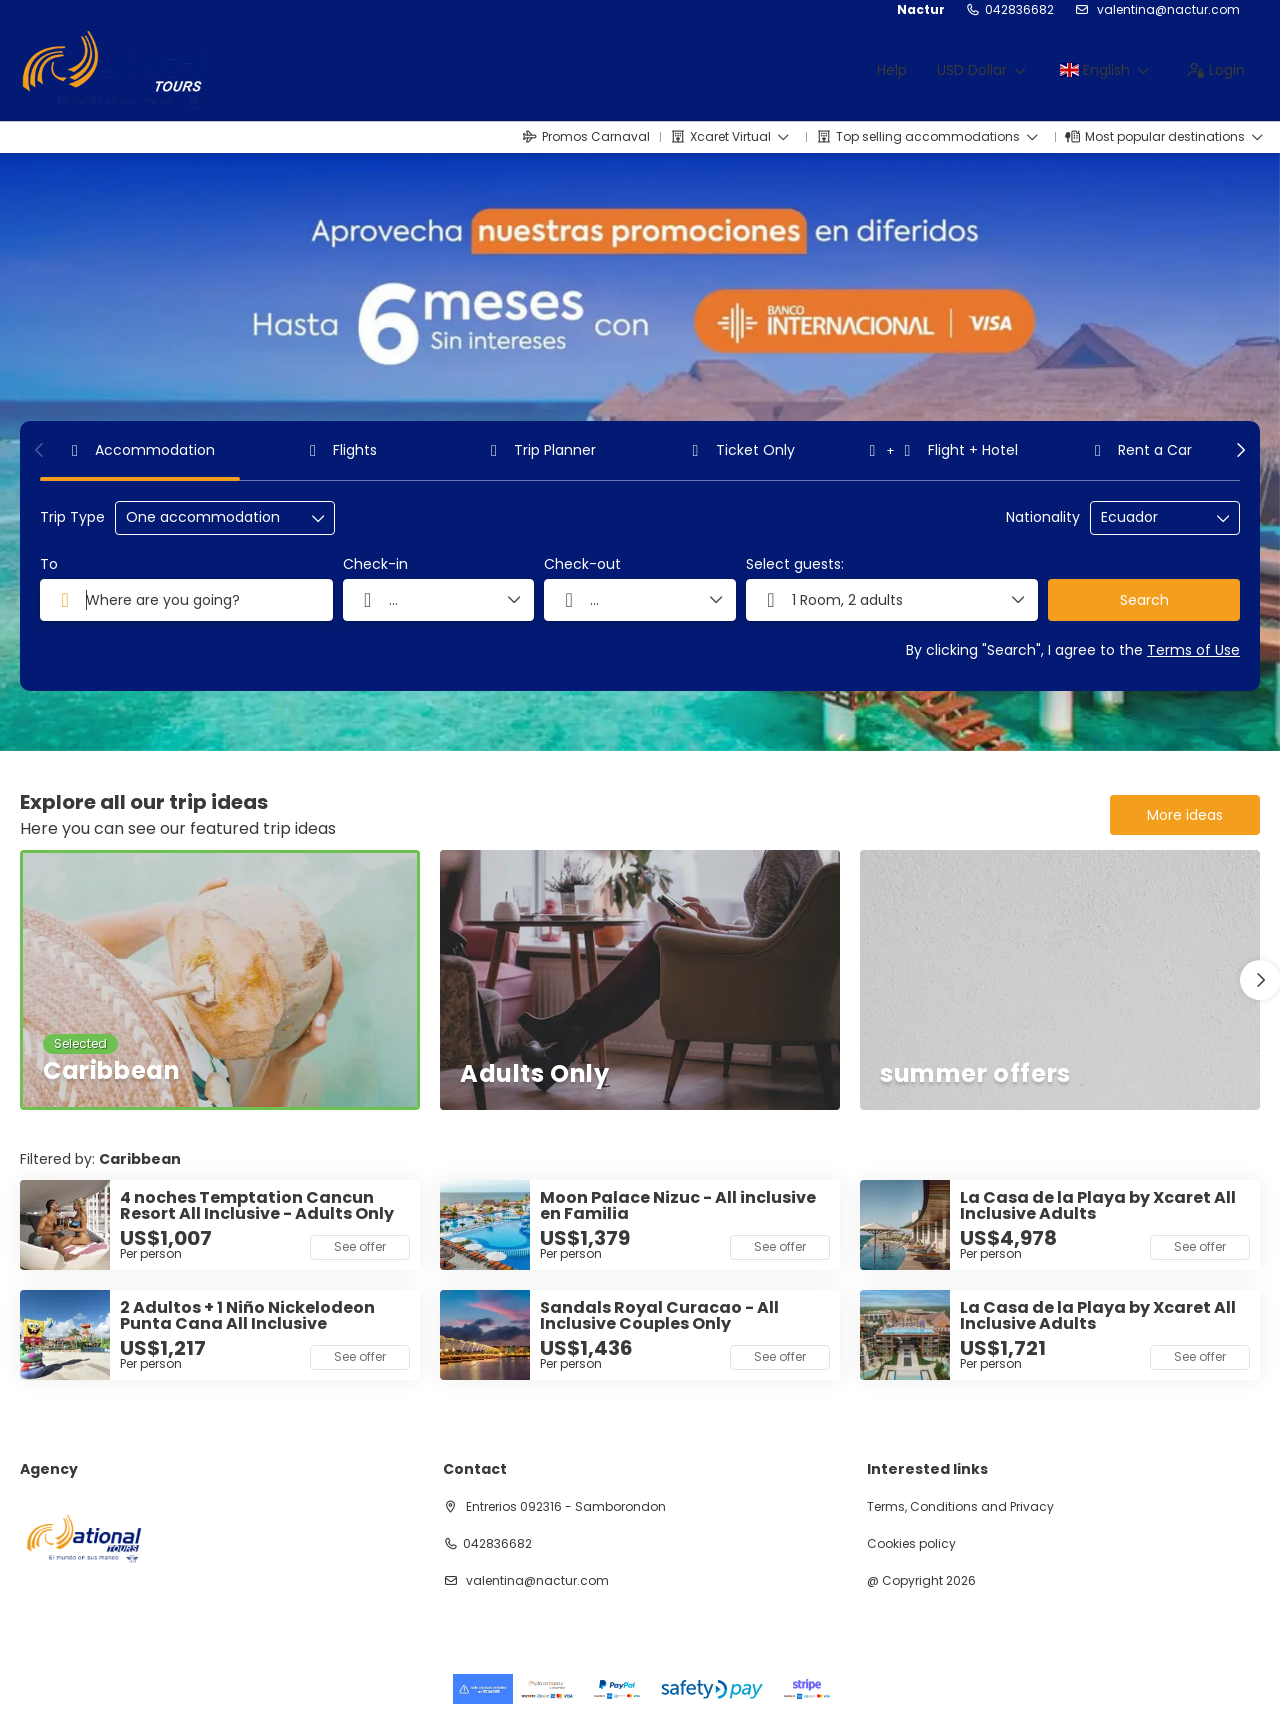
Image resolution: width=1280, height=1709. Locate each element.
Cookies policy (911, 1544)
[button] (40, 450)
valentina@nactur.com (1167, 9)
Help (892, 70)
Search (1144, 600)
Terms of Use (1193, 650)
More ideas (1185, 815)
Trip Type (72, 517)
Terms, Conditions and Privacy (960, 1507)
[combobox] (1151, 517)
